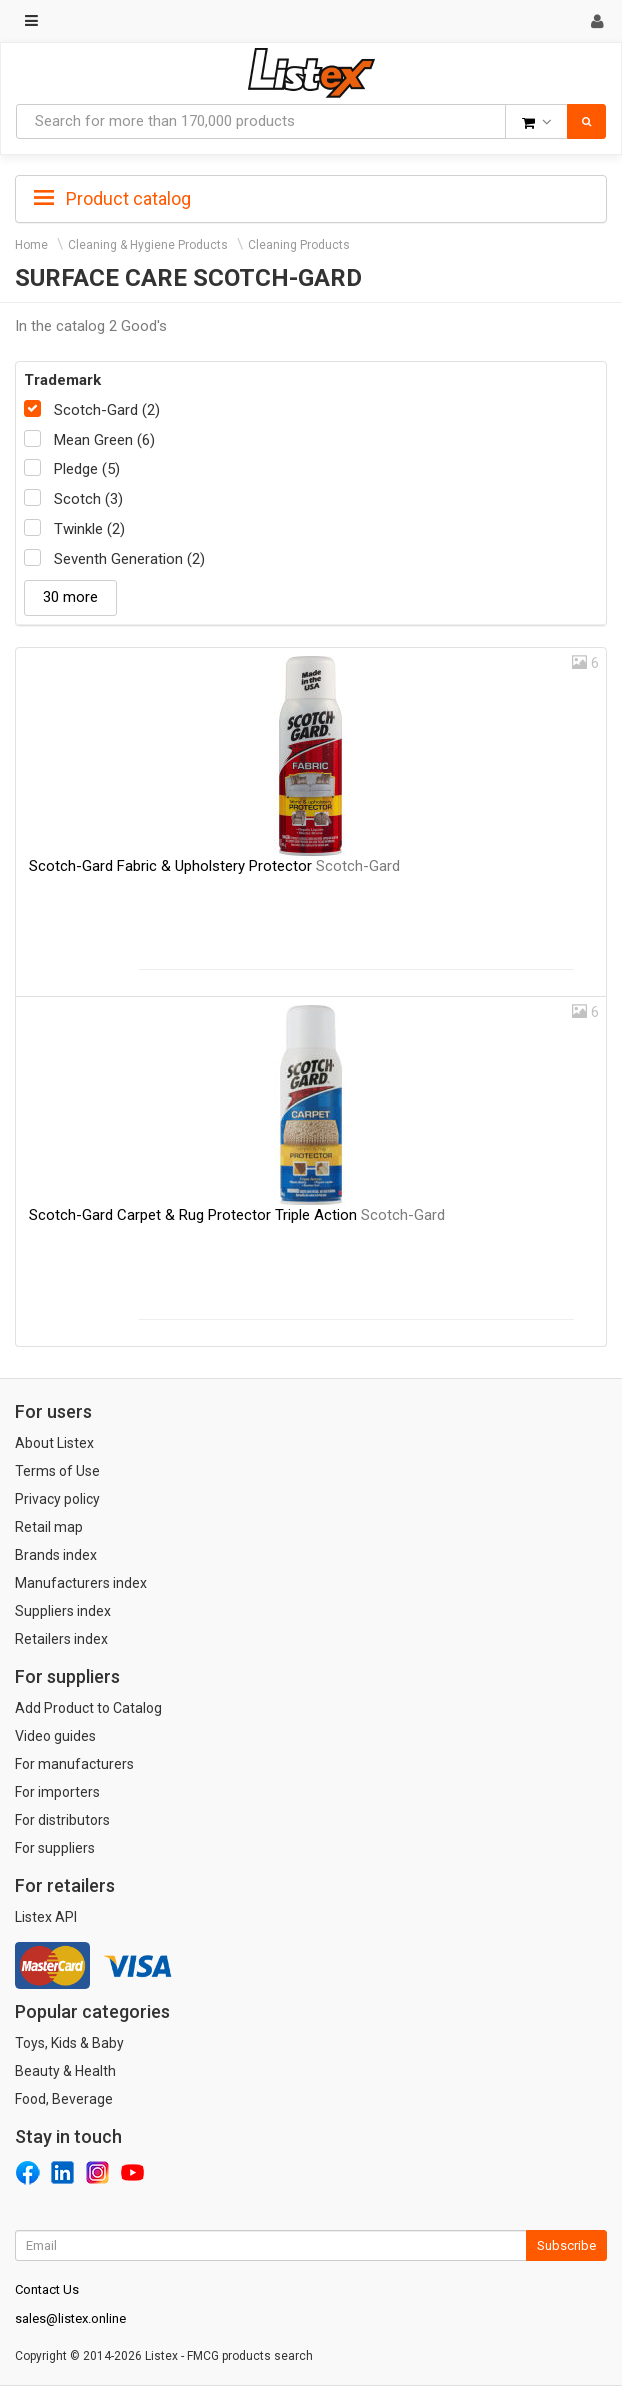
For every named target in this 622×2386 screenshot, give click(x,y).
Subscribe (566, 2245)
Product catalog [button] (112, 199)
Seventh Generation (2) (129, 559)
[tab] (311, 197)
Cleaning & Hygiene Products (148, 245)
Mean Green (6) (104, 440)
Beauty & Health (65, 2071)
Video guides (55, 1736)
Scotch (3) (88, 499)
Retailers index (61, 1639)
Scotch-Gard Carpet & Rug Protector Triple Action (237, 1215)
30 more (70, 597)
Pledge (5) (87, 469)
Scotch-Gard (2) (107, 410)
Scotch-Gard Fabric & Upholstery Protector (214, 866)
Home (31, 245)
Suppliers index (63, 1611)
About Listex (54, 1443)
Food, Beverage (64, 2099)
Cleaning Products (299, 245)
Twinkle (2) (89, 529)
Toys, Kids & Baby (69, 2043)
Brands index (56, 1555)
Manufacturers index (81, 1583)
